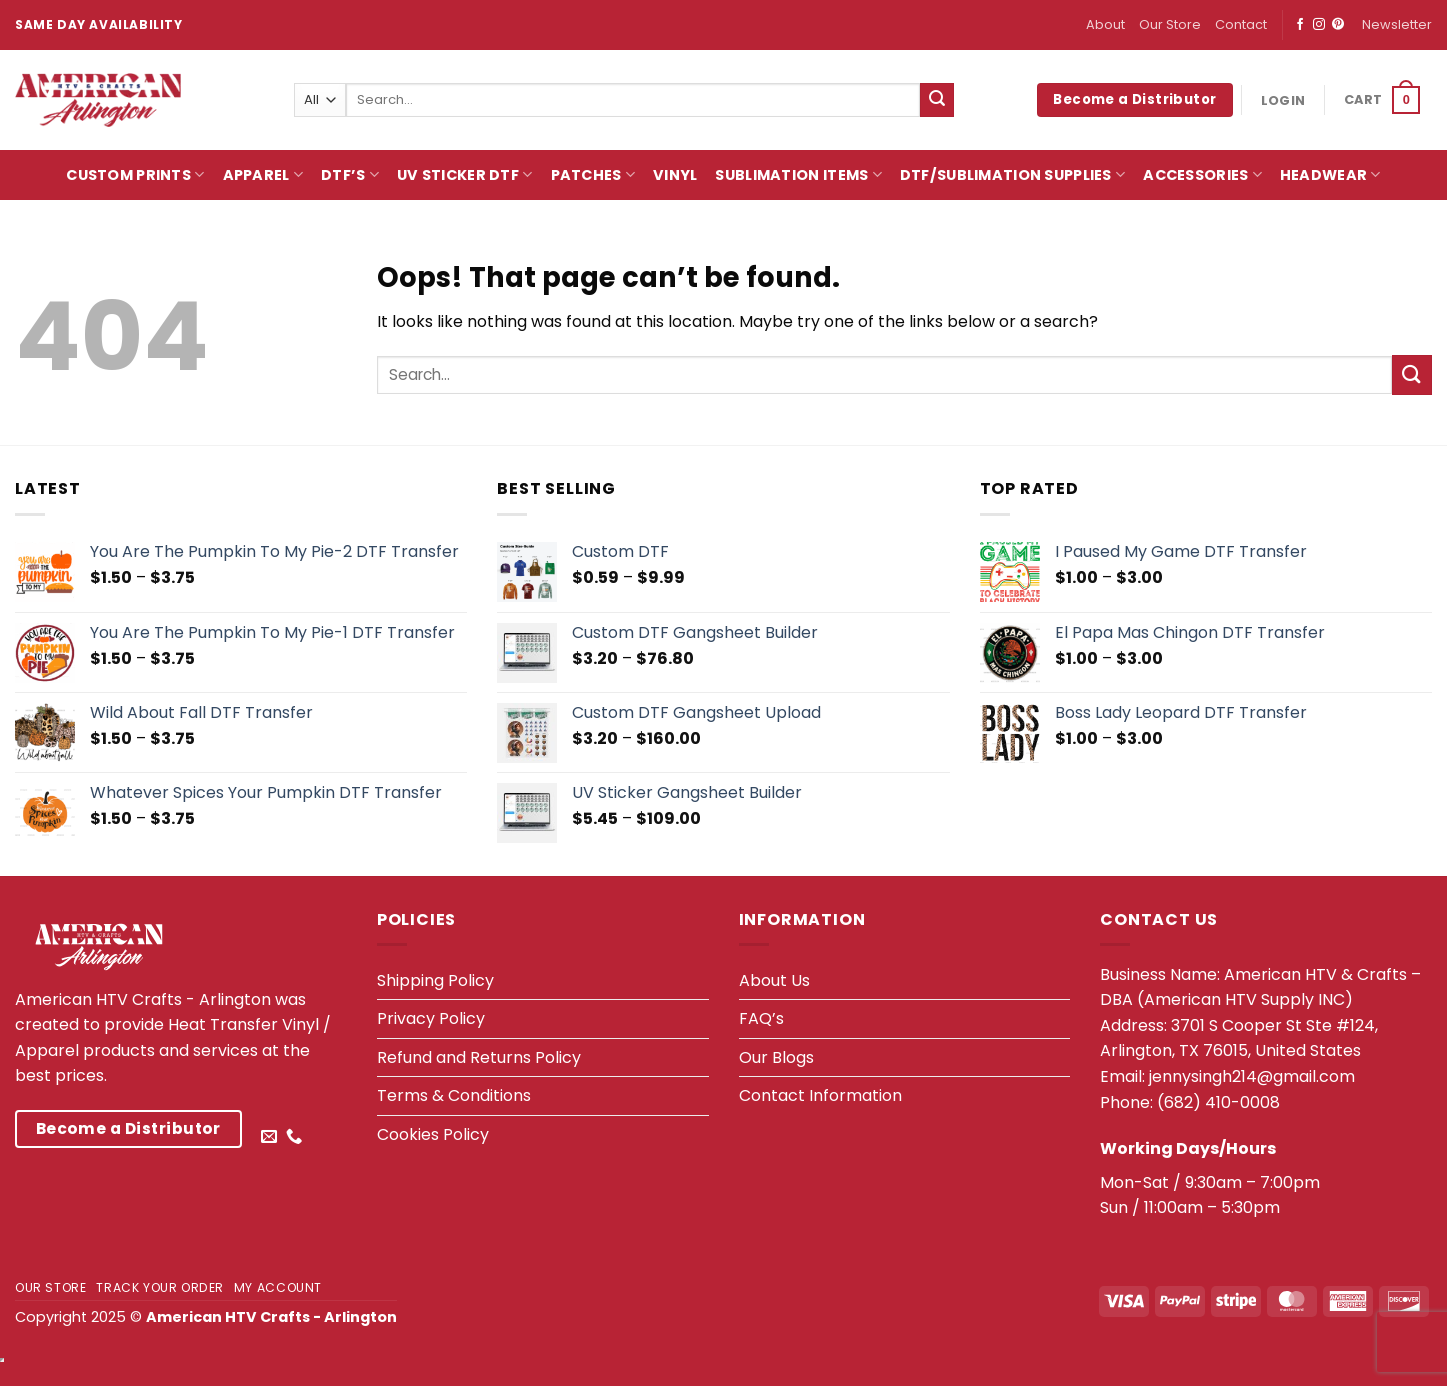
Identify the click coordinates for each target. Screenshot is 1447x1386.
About (1105, 24)
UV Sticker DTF (465, 175)
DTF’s (350, 175)
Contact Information (820, 1095)
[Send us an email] (269, 1137)
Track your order (160, 1287)
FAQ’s (761, 1018)
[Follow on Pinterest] (1338, 25)
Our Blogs (776, 1057)
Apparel (263, 175)
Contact (1241, 24)
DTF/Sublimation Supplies (1012, 175)
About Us (774, 980)
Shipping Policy (435, 980)
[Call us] (294, 1137)
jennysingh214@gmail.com (1252, 1076)
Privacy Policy (431, 1018)
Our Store (1170, 24)
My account (278, 1287)
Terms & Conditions (454, 1095)
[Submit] (937, 100)
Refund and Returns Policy (479, 1057)
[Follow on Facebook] (1300, 25)
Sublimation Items (798, 175)
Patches (593, 175)
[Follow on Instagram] (1319, 25)
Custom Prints (135, 175)
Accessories (1202, 175)
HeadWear (1330, 175)
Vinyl (675, 175)
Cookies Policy (433, 1134)
